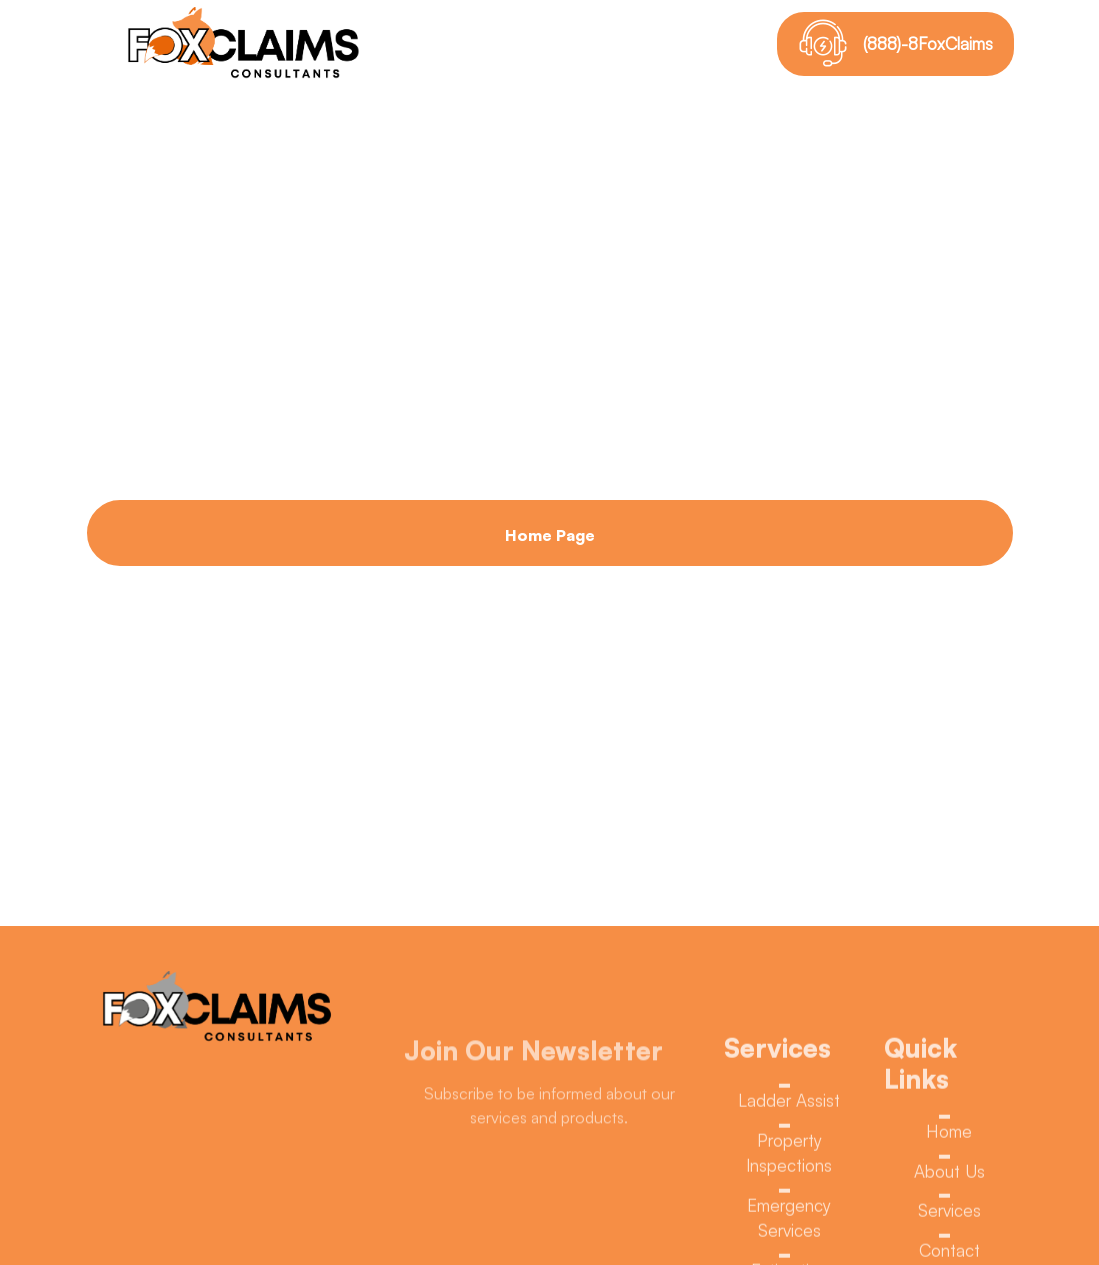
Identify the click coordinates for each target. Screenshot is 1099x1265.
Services (949, 1215)
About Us (949, 1176)
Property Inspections (789, 1157)
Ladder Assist (789, 1105)
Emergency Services (789, 1222)
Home (949, 1136)
